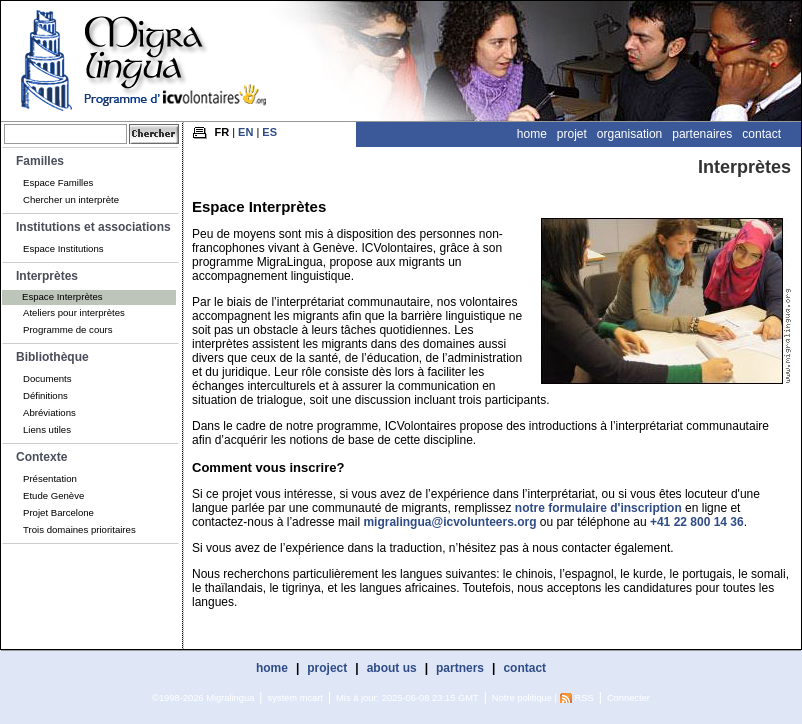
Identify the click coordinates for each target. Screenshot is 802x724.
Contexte (41, 457)
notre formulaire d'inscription (598, 508)
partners (460, 668)
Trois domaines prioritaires (79, 529)
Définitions (45, 395)
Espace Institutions (63, 248)
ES (269, 132)
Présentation (50, 478)
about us (392, 668)
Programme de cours (68, 329)
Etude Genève (53, 495)
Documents (47, 378)
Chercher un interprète (71, 199)
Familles (40, 161)
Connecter (628, 698)
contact (524, 668)
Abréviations (49, 412)
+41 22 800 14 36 (697, 522)
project (327, 668)
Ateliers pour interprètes (74, 312)
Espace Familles (58, 182)
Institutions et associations (93, 227)
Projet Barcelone (58, 512)
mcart (311, 698)
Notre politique (522, 698)
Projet (572, 134)
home (272, 668)
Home (532, 134)
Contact (761, 134)
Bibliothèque (52, 357)
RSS (584, 698)
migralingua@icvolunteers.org (449, 522)
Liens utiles (47, 429)
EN (245, 132)
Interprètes (47, 276)
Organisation (629, 134)
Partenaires (702, 134)
